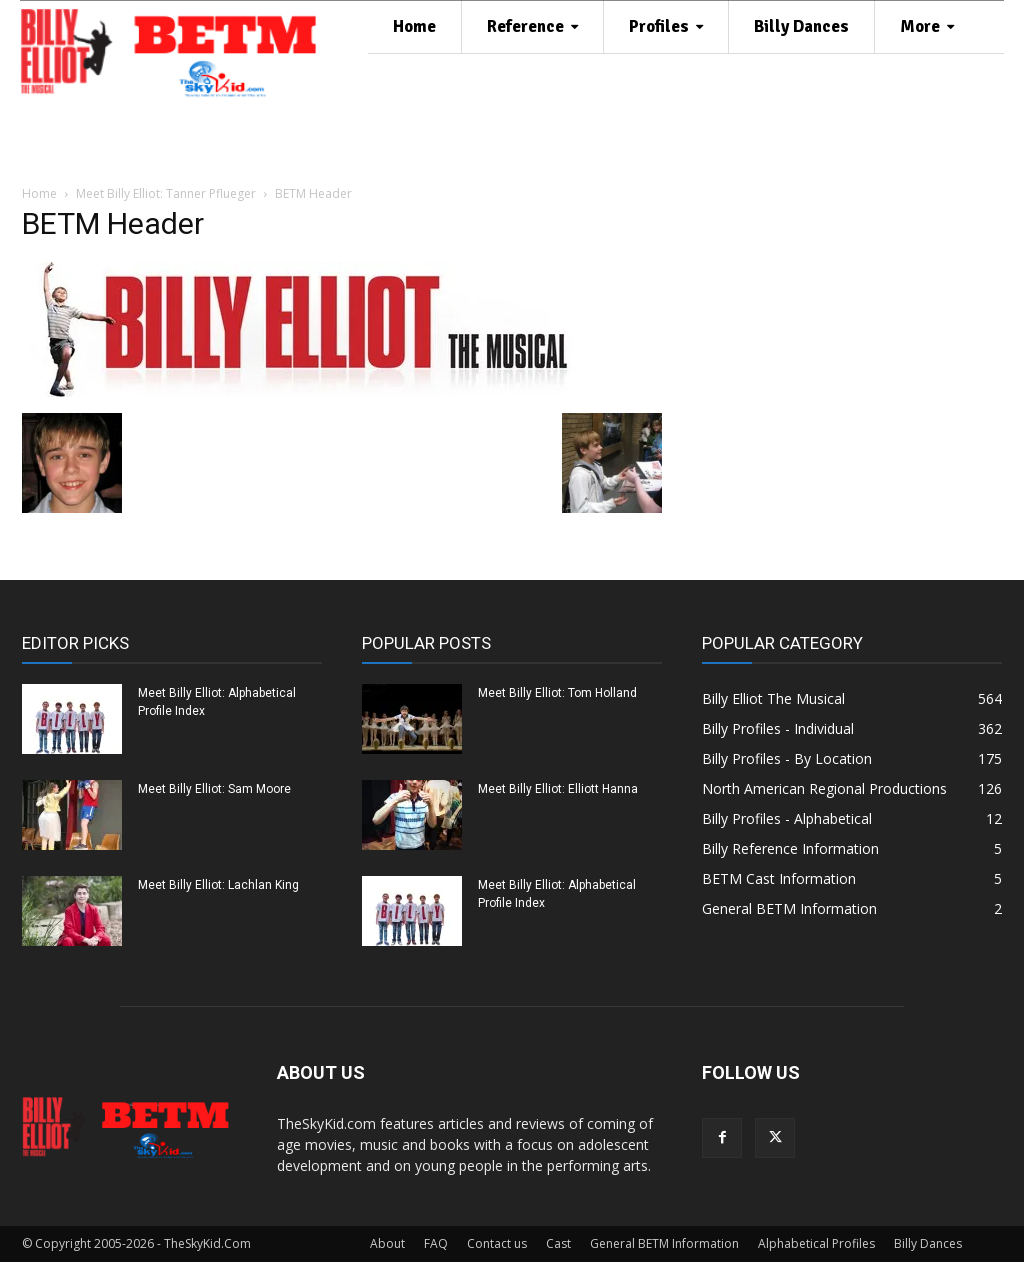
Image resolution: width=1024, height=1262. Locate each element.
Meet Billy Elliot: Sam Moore (214, 789)
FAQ (436, 1243)
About (387, 1243)
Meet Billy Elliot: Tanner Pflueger (166, 193)
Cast (558, 1243)
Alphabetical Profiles (816, 1243)
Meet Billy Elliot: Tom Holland (557, 693)
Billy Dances (928, 1243)
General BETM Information (664, 1243)
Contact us (497, 1243)
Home (39, 193)
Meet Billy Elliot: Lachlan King (218, 885)
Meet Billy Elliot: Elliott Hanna (558, 789)
